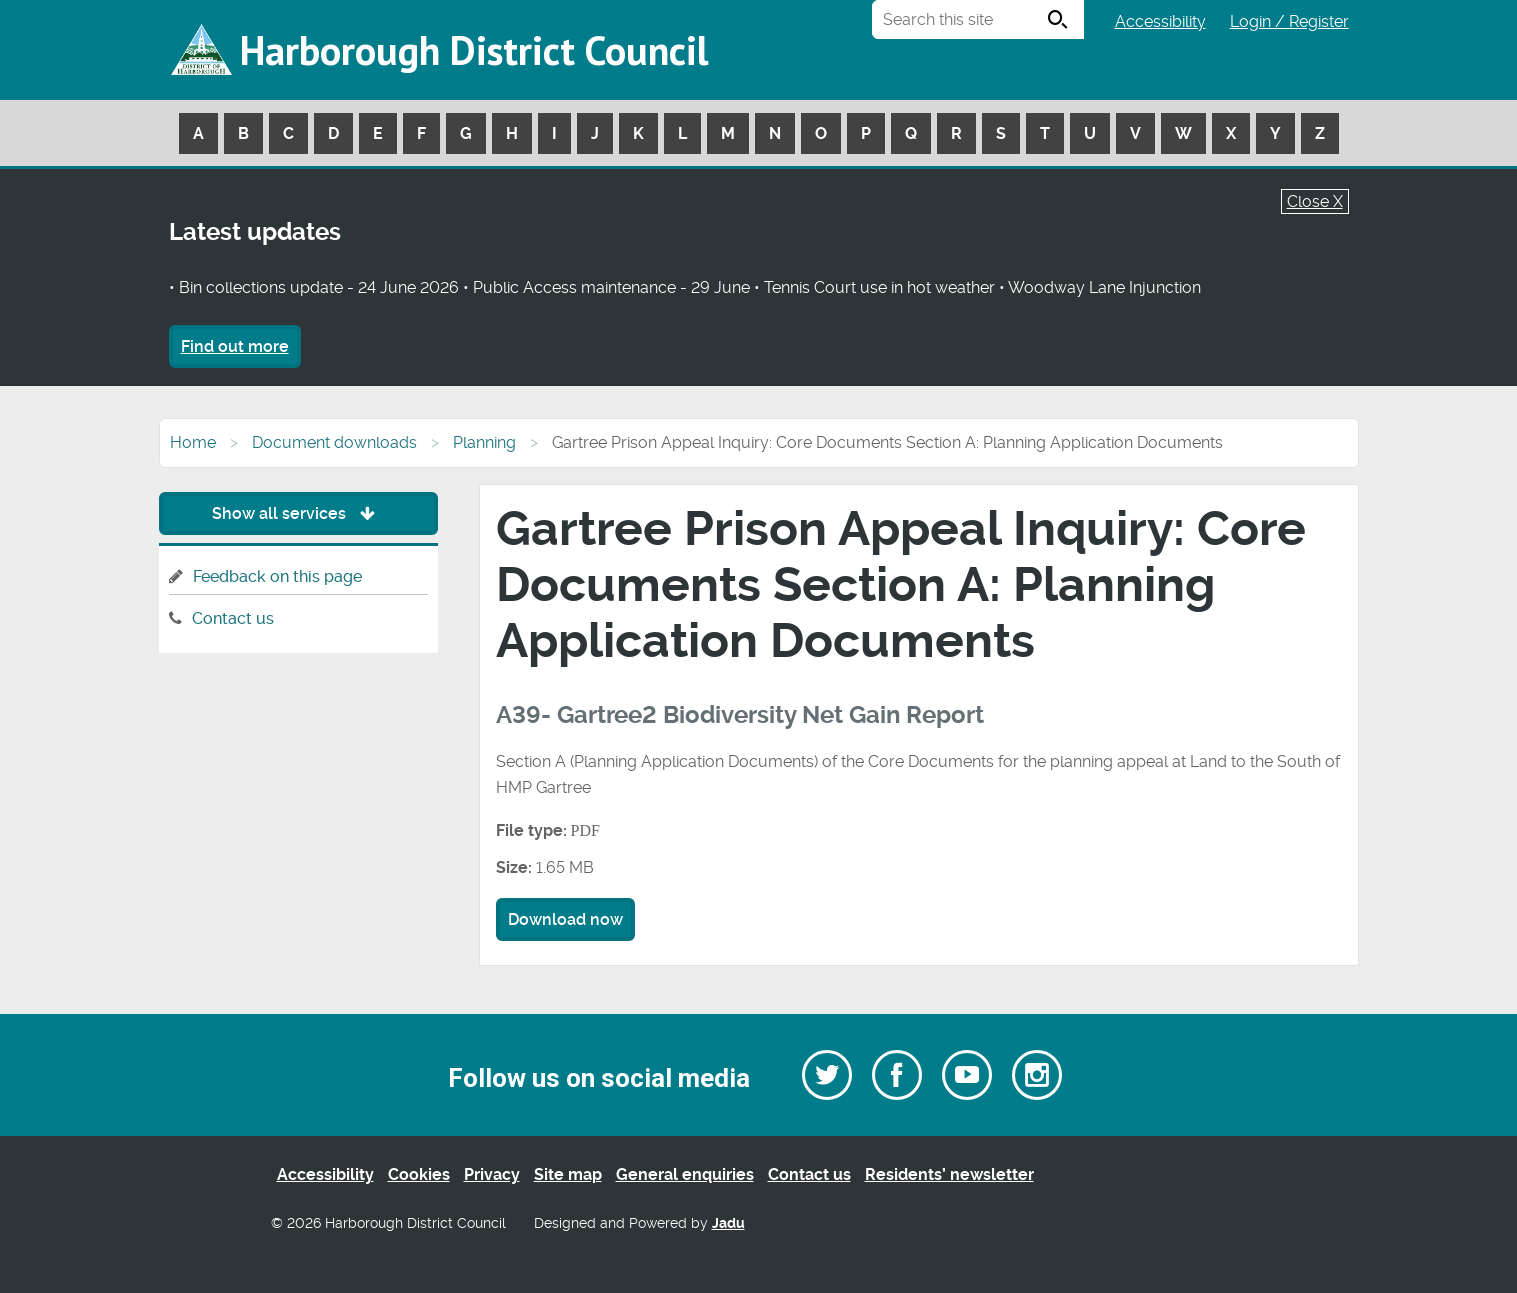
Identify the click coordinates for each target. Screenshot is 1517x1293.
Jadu (728, 1223)
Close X (1315, 201)
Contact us (233, 618)
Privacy (492, 1174)
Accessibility (1160, 21)
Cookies (419, 1174)
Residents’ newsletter (949, 1174)
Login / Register (1289, 21)
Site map (568, 1174)
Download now (565, 919)
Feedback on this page (277, 576)
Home (193, 442)
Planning (484, 442)
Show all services (298, 513)
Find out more (235, 346)
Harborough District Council (474, 50)
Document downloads (334, 442)
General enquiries (685, 1174)
